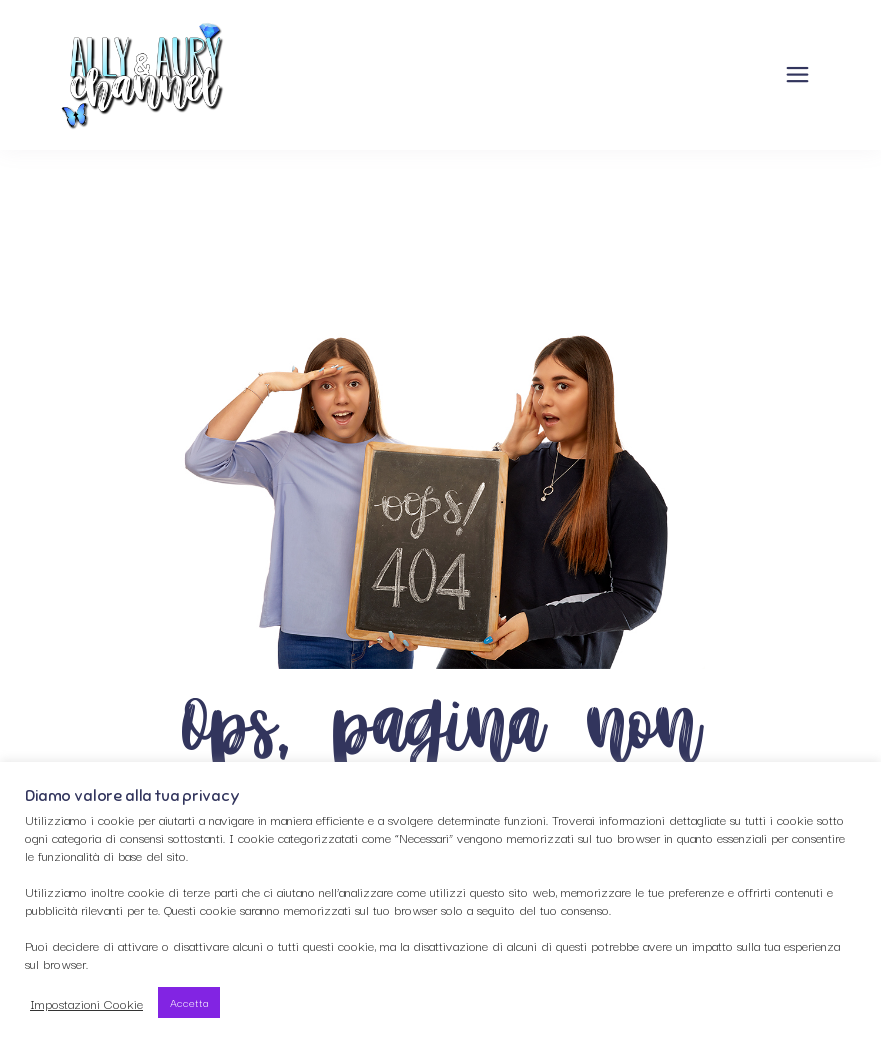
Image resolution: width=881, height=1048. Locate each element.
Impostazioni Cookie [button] (86, 1003)
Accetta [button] (189, 1002)
